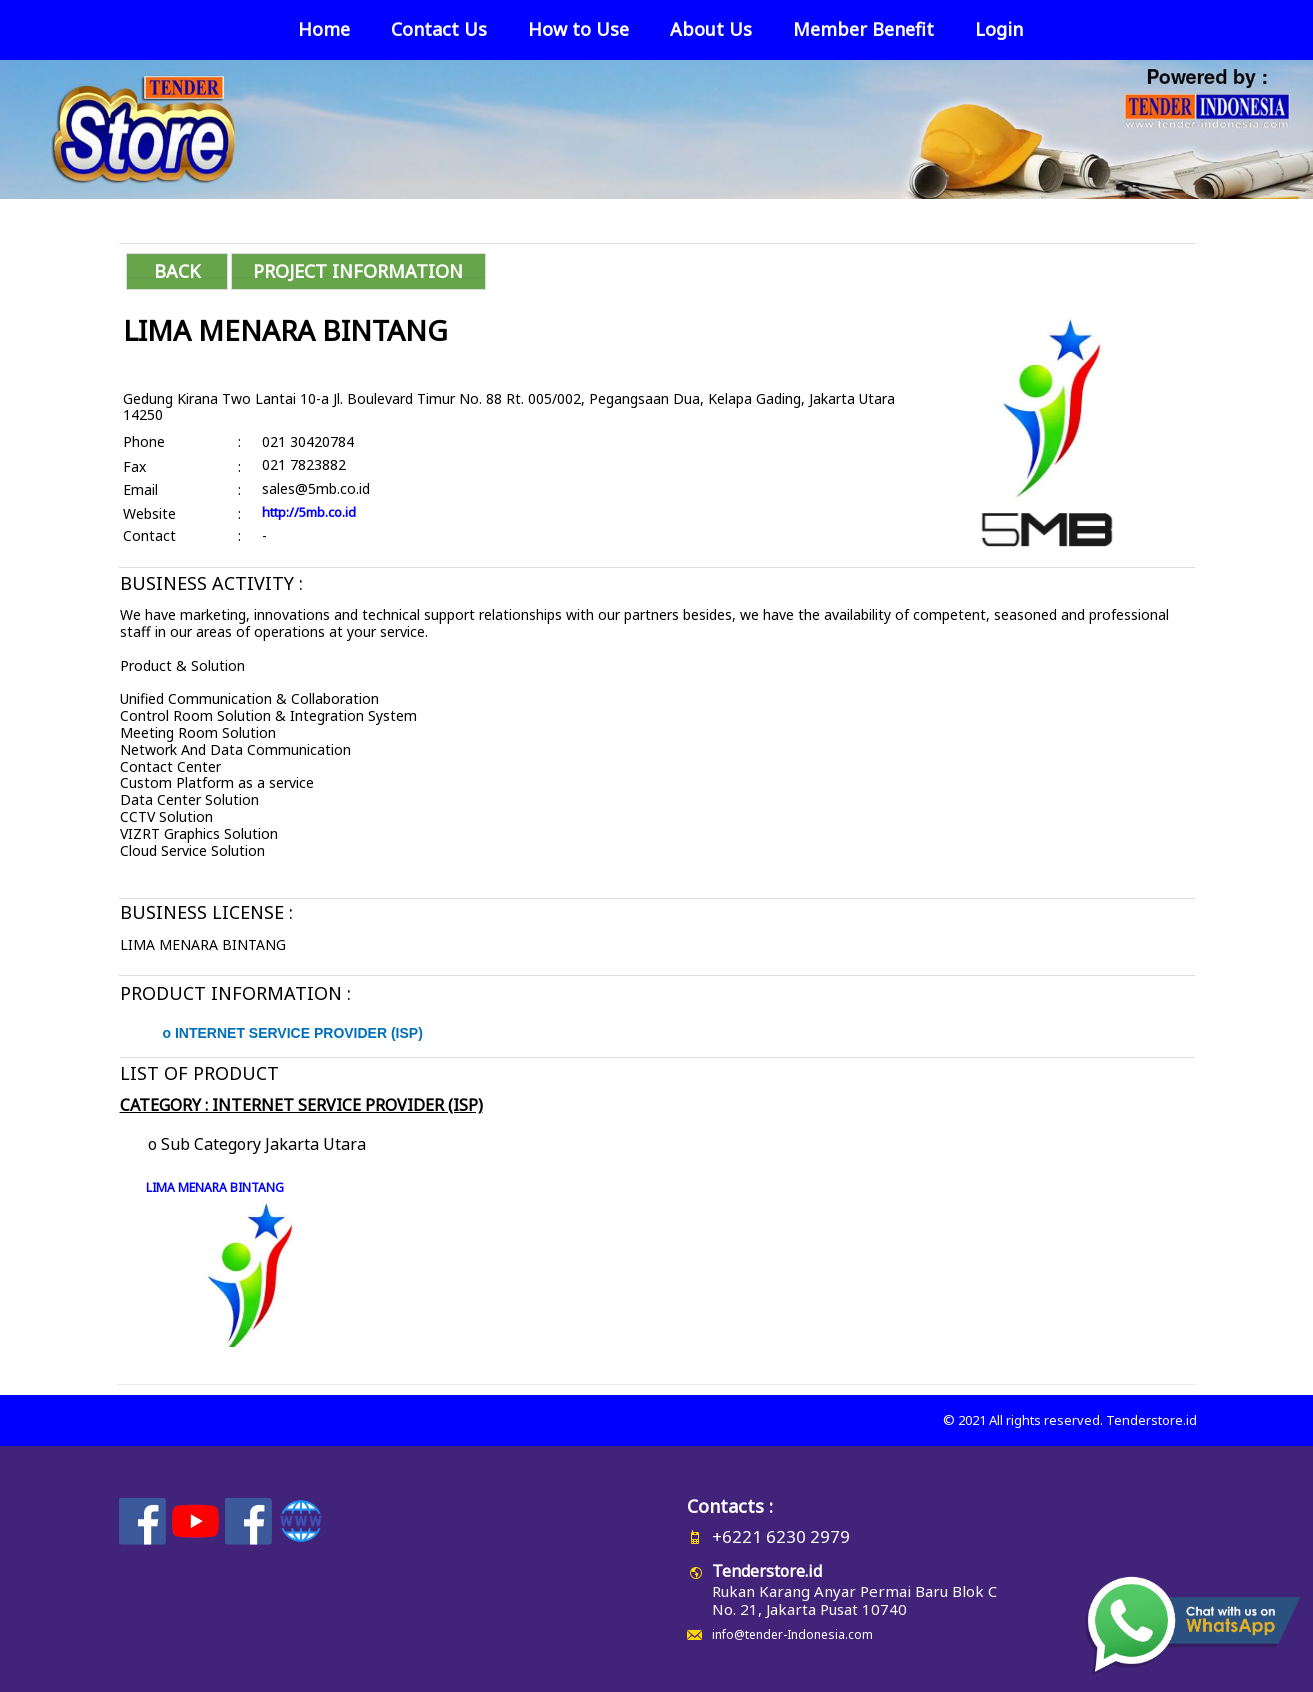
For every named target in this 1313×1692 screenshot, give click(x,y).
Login (999, 29)
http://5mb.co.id (309, 512)
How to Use (578, 29)
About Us (711, 29)
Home (324, 29)
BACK (177, 271)
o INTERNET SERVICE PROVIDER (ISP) (293, 1033)
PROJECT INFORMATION (358, 271)
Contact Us (439, 29)
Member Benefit (863, 29)
